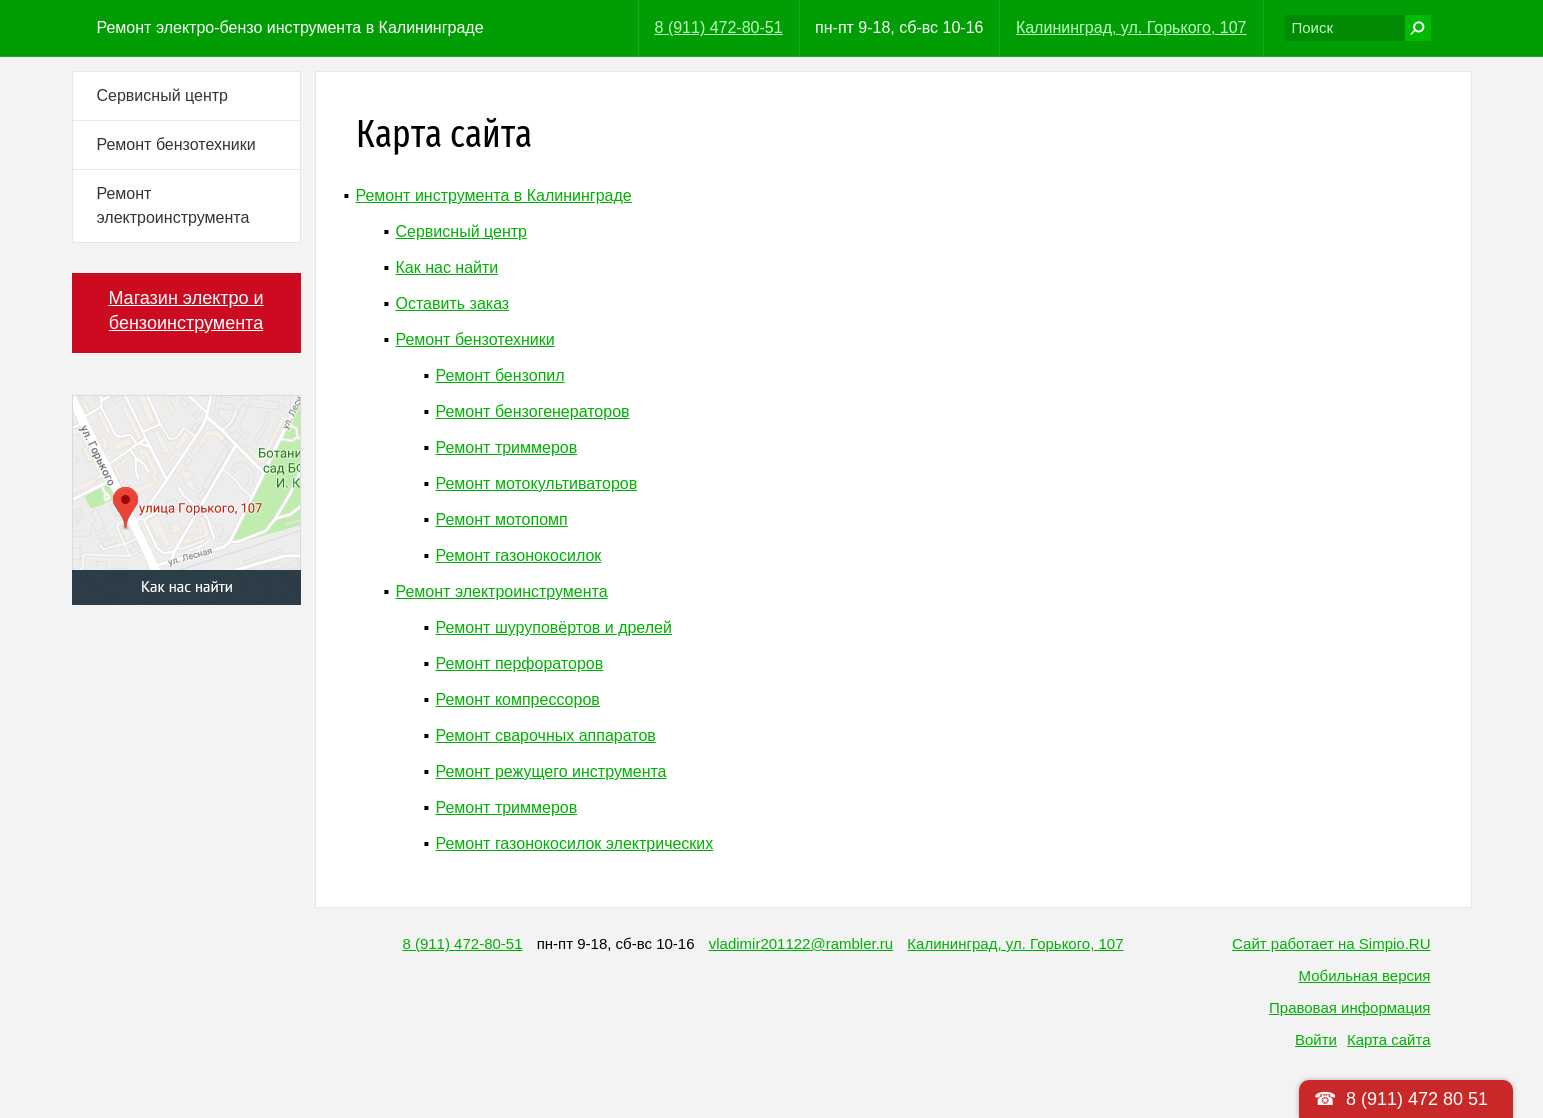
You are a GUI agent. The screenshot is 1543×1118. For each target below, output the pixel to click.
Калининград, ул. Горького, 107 (1131, 27)
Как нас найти (447, 267)
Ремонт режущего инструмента (551, 771)
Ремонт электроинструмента (173, 205)
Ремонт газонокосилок (519, 555)
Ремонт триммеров (507, 447)
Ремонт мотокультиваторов (537, 483)
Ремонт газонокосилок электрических (575, 843)
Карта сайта (1389, 1039)
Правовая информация (1349, 1007)
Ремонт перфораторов (520, 663)
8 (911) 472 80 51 (1417, 1099)
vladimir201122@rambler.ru (801, 943)
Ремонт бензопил (500, 375)
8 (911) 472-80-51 (719, 27)
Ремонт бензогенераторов (533, 411)
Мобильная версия (1365, 975)
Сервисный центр (162, 95)
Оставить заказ (453, 303)
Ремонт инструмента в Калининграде (494, 195)
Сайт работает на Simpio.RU (1331, 943)
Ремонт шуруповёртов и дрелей (554, 627)
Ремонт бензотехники (176, 144)
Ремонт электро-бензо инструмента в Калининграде (290, 27)
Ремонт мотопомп (502, 519)
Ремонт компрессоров (518, 699)
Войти (1316, 1039)
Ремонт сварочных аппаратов (546, 735)
